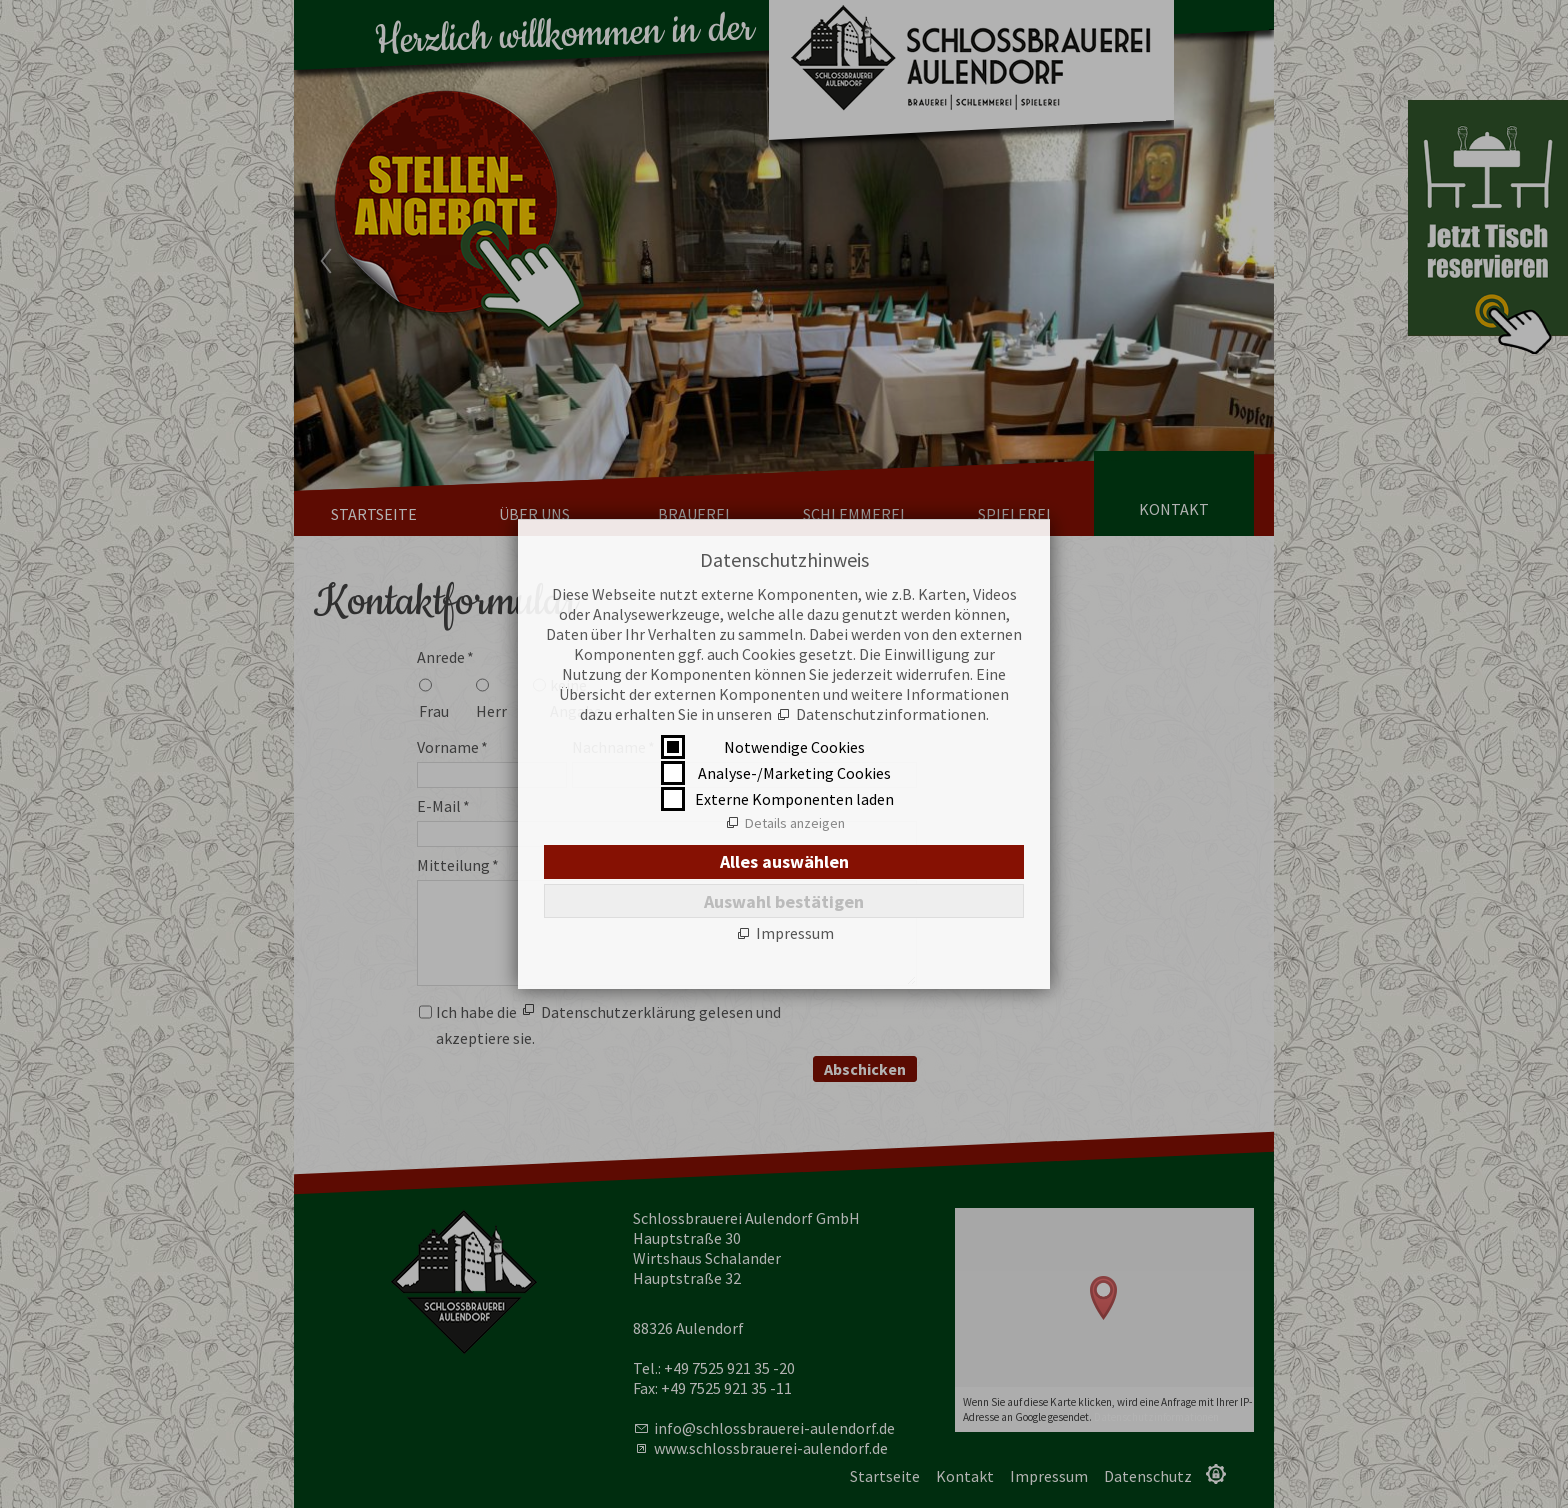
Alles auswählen (784, 861)
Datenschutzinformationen (891, 714)
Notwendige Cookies (794, 747)
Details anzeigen (795, 823)
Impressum (795, 933)
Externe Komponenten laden (794, 799)
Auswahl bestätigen (784, 901)
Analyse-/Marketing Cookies (794, 773)
